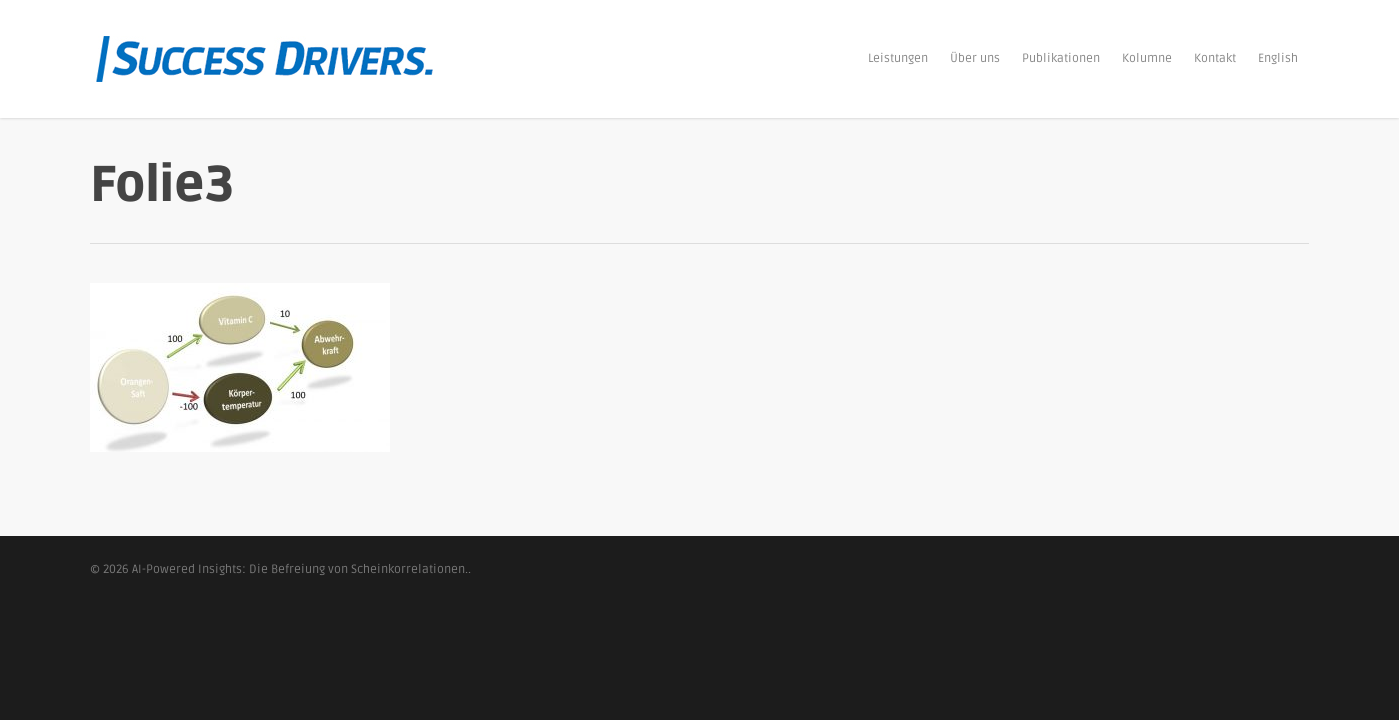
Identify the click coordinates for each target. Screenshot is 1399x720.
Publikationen (1061, 58)
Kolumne (1147, 58)
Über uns (975, 58)
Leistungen (898, 58)
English (1278, 58)
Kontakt (1215, 58)
